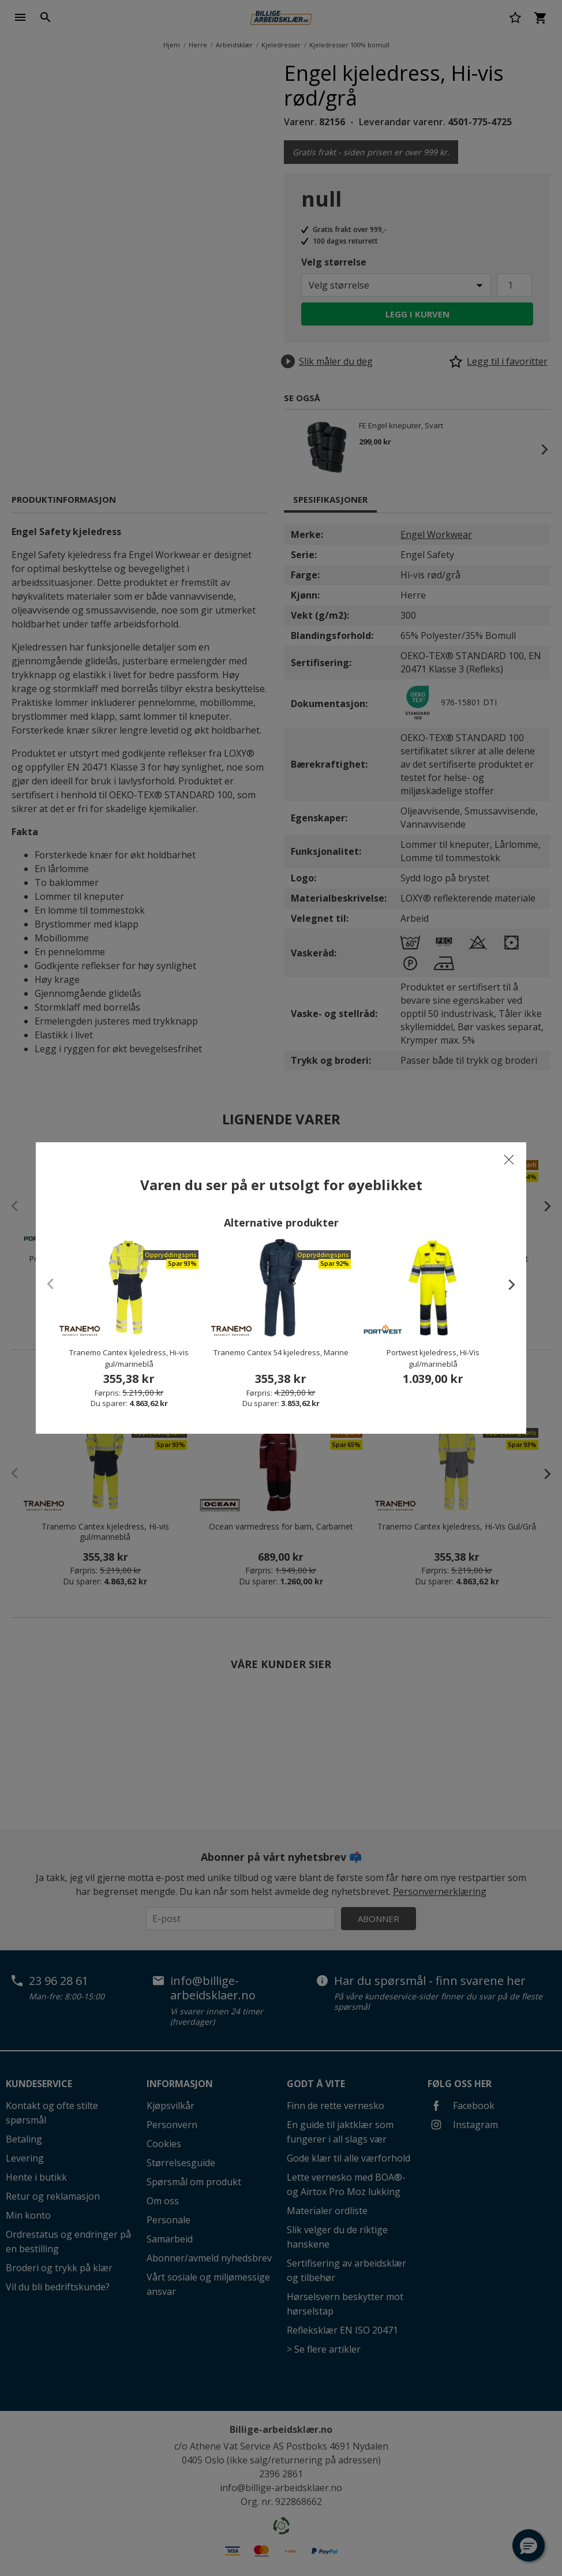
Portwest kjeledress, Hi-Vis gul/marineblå (433, 1358)
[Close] (509, 1159)
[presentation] (506, 1284)
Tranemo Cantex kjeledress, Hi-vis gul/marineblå (129, 1358)
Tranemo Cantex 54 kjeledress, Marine (281, 1352)
